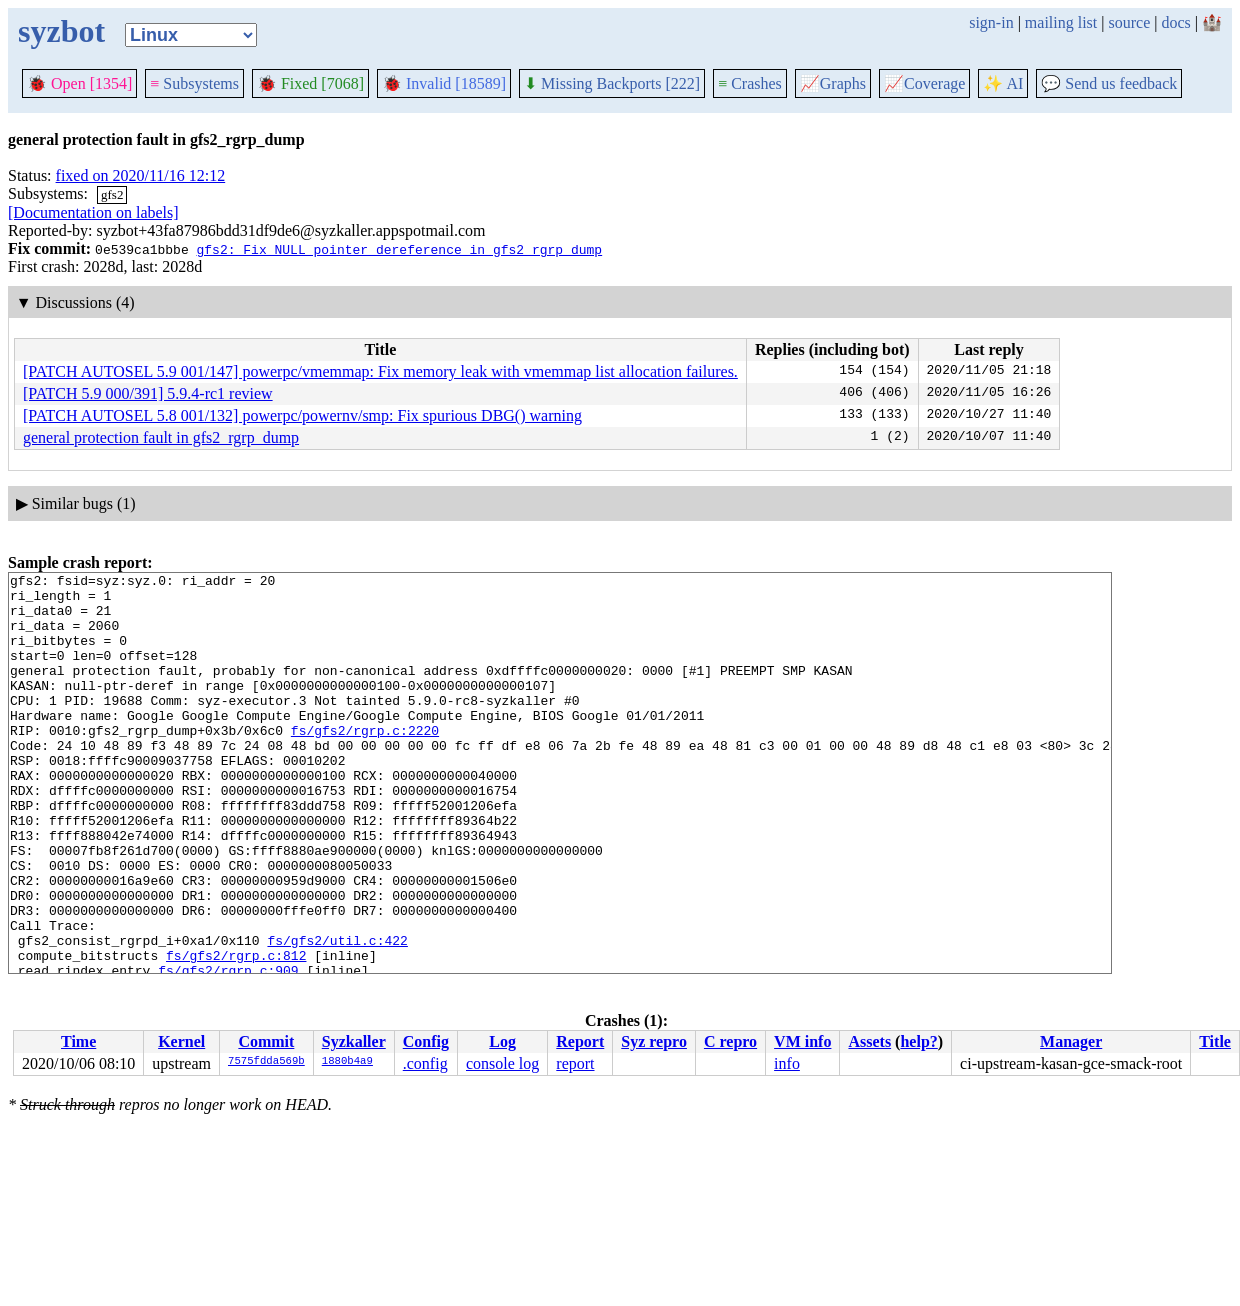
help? (918, 1041)
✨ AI (1003, 83)
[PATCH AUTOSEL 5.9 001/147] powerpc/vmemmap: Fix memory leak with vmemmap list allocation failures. (380, 371)
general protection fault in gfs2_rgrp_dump (161, 437)
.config (425, 1063)
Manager (1071, 1041)
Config (426, 1041)
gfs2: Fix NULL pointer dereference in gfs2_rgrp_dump (399, 249)
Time (78, 1041)
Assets (869, 1041)
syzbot (61, 31)
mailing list (1061, 22)
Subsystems (194, 83)
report (575, 1063)
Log (502, 1041)
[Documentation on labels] (93, 212)
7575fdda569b (266, 1062)
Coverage (924, 83)
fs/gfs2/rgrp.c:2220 (365, 763)
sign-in (991, 22)
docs (1175, 22)
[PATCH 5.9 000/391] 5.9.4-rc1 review (148, 393)
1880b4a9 (347, 1062)
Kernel (181, 1041)
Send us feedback (1109, 83)
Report (580, 1041)
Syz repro (654, 1041)
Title (1215, 1041)
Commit (266, 1041)
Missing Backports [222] (612, 83)
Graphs (833, 83)
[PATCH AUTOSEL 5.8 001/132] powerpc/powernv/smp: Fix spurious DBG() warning (302, 415)
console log (502, 1063)
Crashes (750, 83)
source (1130, 22)
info (787, 1063)
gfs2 (112, 194)
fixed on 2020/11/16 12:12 (141, 175)
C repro (730, 1041)
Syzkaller (354, 1041)
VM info (802, 1041)
